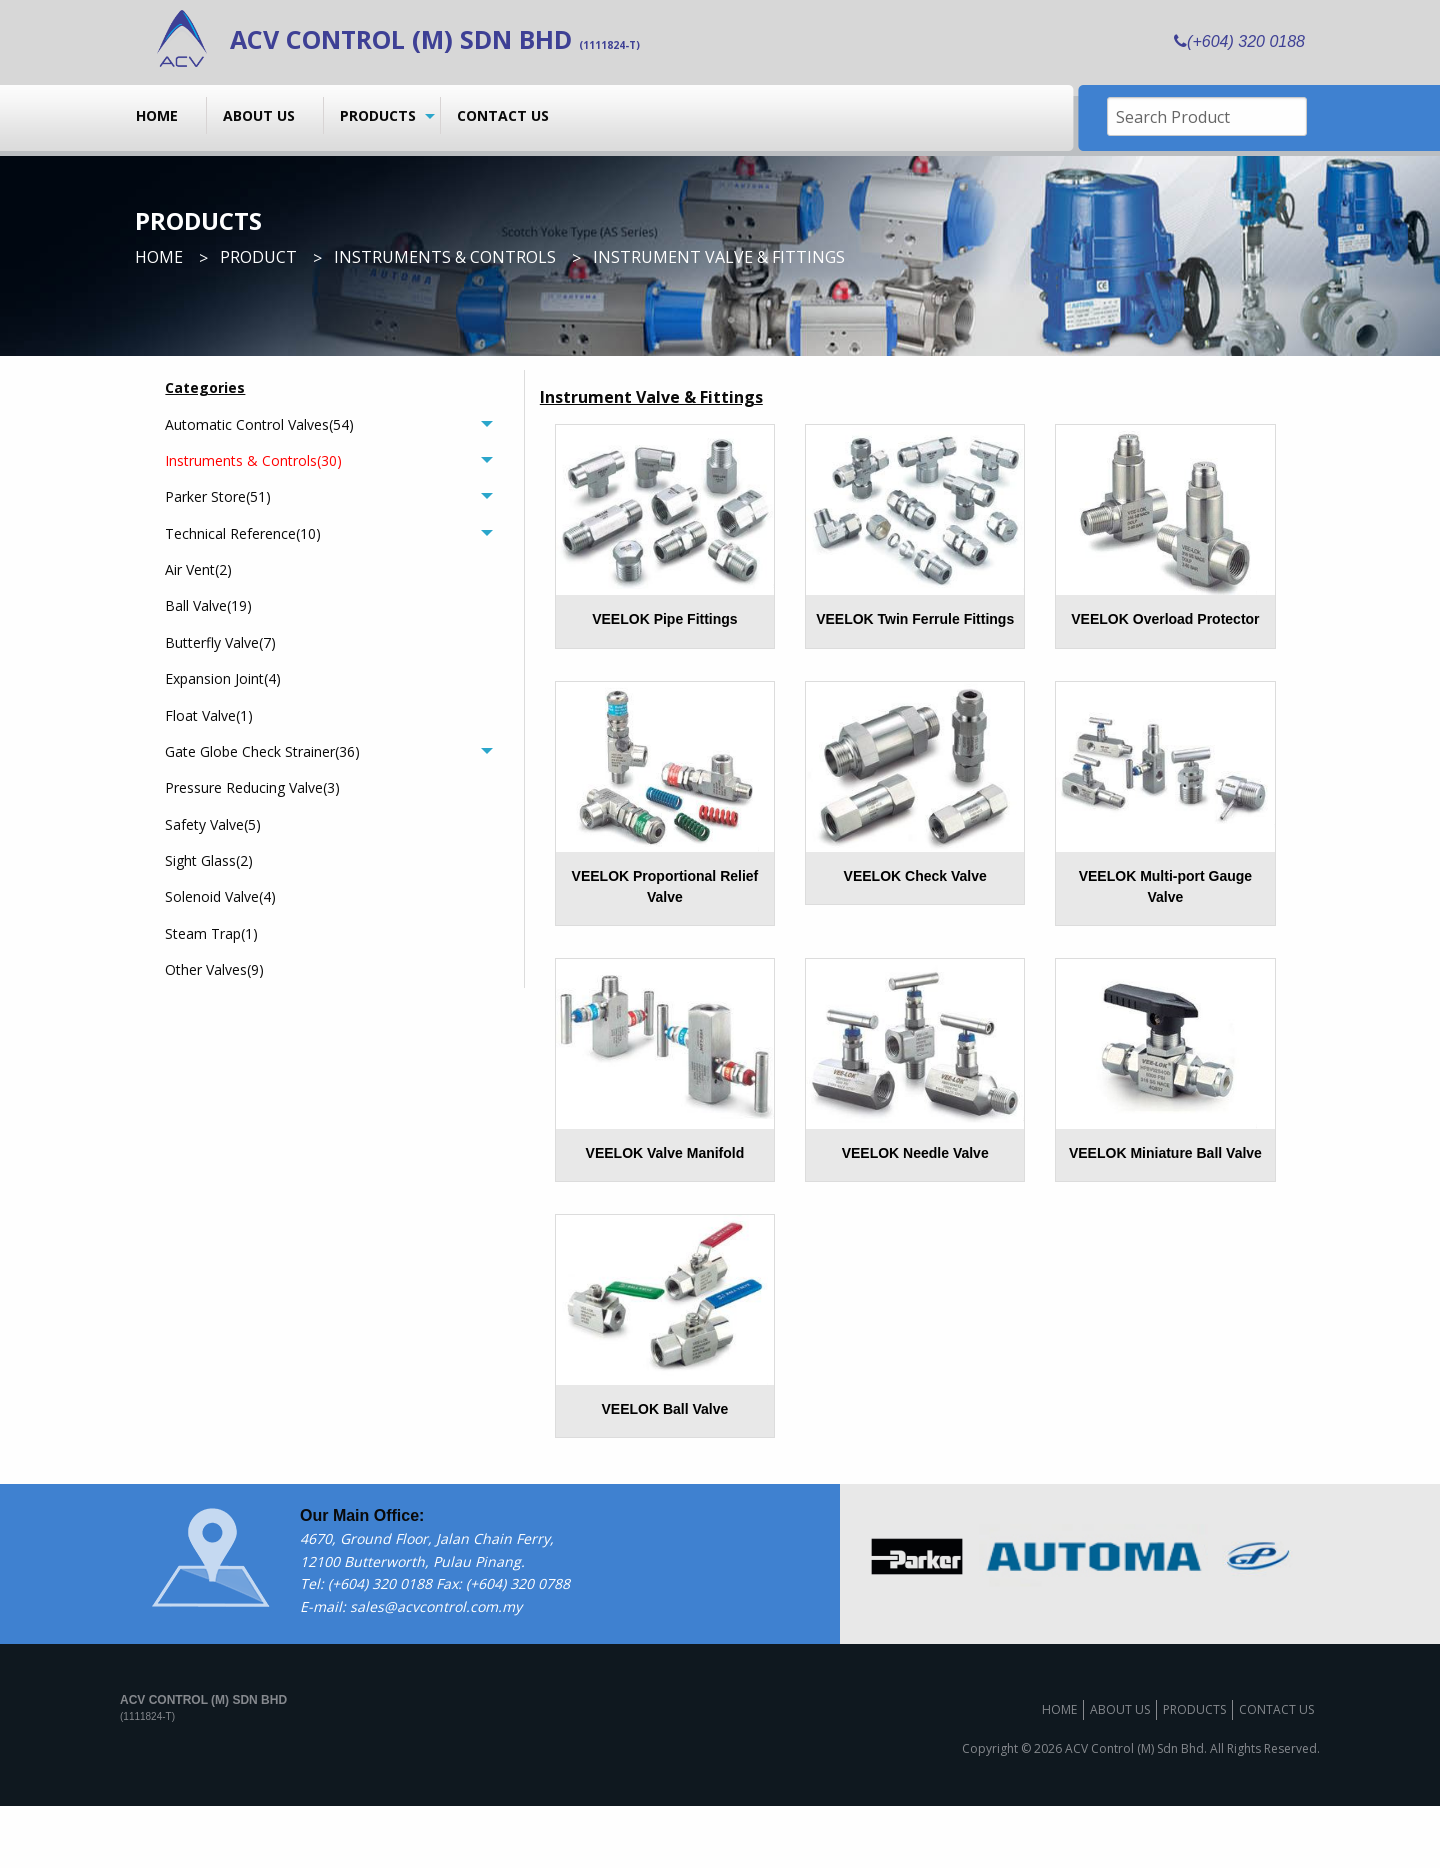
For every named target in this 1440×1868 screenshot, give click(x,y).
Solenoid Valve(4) (220, 896)
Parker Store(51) (218, 496)
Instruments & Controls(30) (253, 460)
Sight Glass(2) (209, 860)
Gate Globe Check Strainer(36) (262, 751)
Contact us (503, 115)
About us (259, 115)
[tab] (328, 424)
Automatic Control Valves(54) (259, 424)
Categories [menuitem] (205, 387)
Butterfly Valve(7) (220, 642)
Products (378, 115)
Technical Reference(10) (243, 533)
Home (157, 115)
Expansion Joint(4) (223, 678)
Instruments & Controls (445, 257)
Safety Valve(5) (213, 824)
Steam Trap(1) (211, 933)
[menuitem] (163, 115)
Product (258, 257)
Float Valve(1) (209, 715)
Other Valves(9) (214, 969)
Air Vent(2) (198, 569)
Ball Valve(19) (208, 605)
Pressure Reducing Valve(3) (252, 787)
